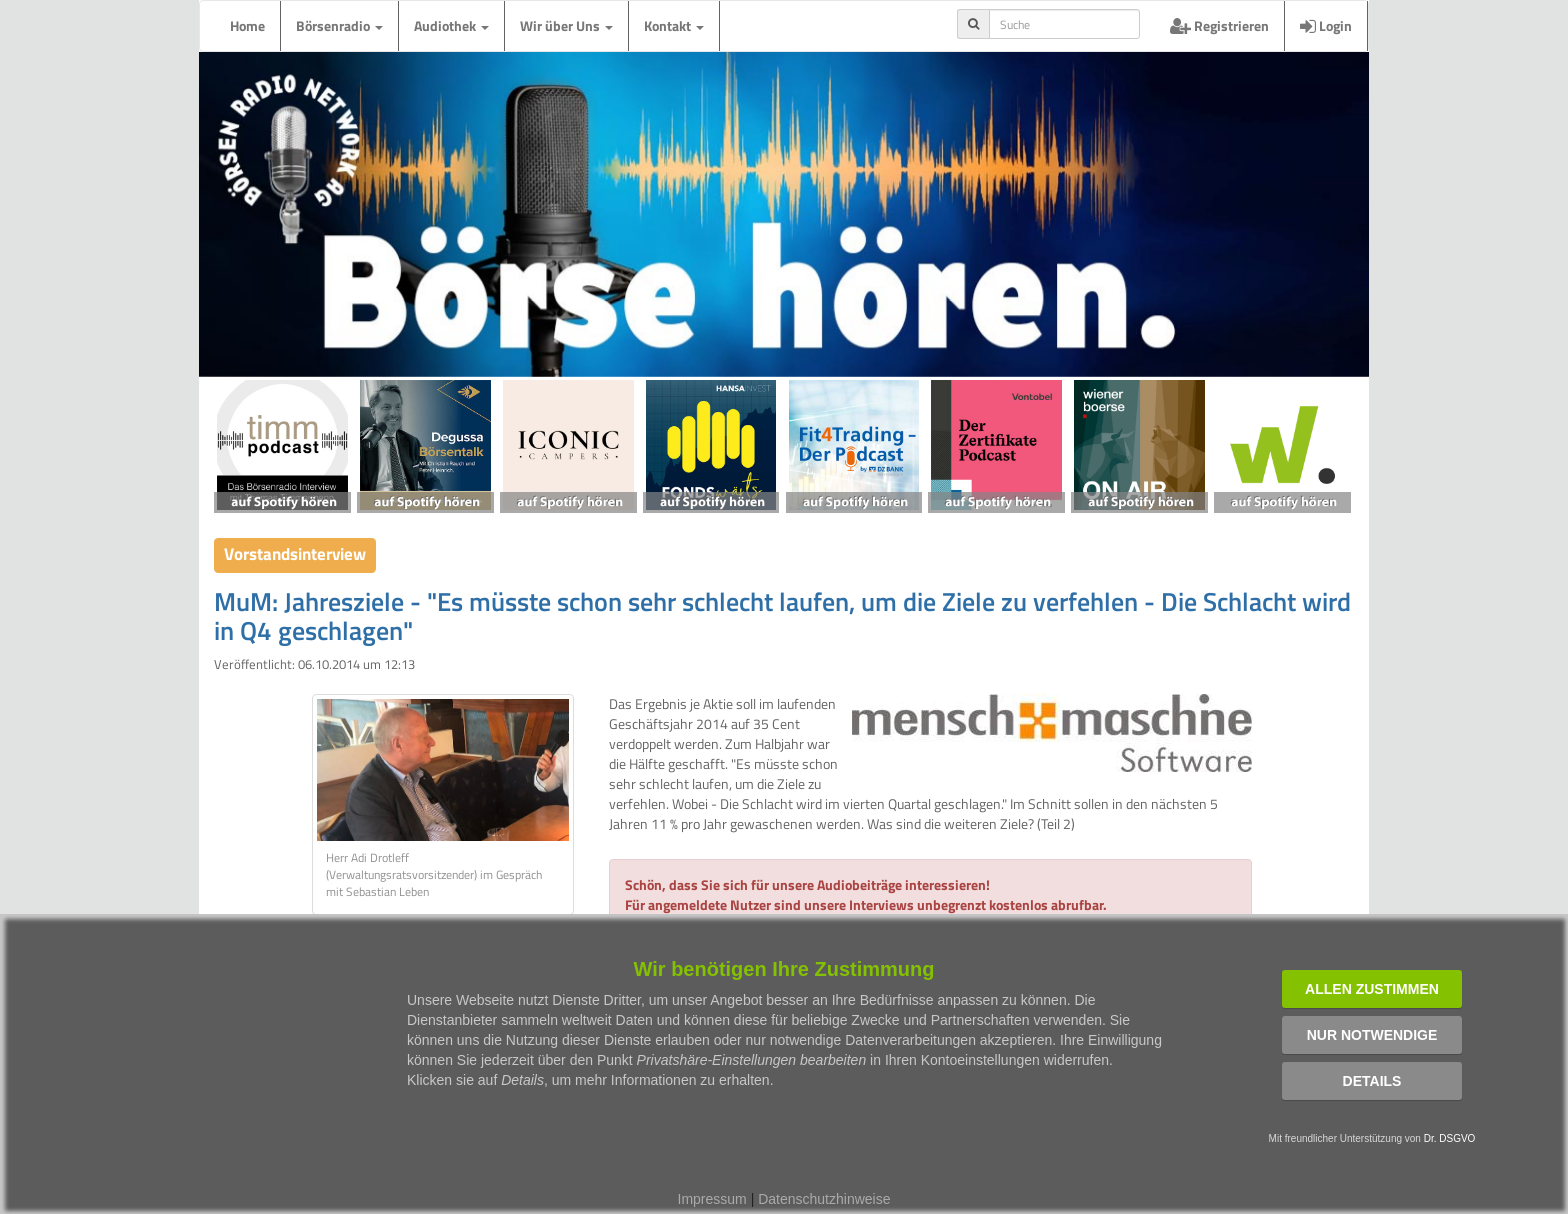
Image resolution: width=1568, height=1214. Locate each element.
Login (1326, 25)
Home (247, 25)
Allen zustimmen (1372, 989)
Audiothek (451, 25)
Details (1372, 1081)
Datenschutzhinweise (824, 1199)
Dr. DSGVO (1450, 1138)
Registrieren (1219, 25)
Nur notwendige (1372, 1035)
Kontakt (674, 25)
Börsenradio (339, 25)
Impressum (712, 1199)
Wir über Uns (566, 25)
